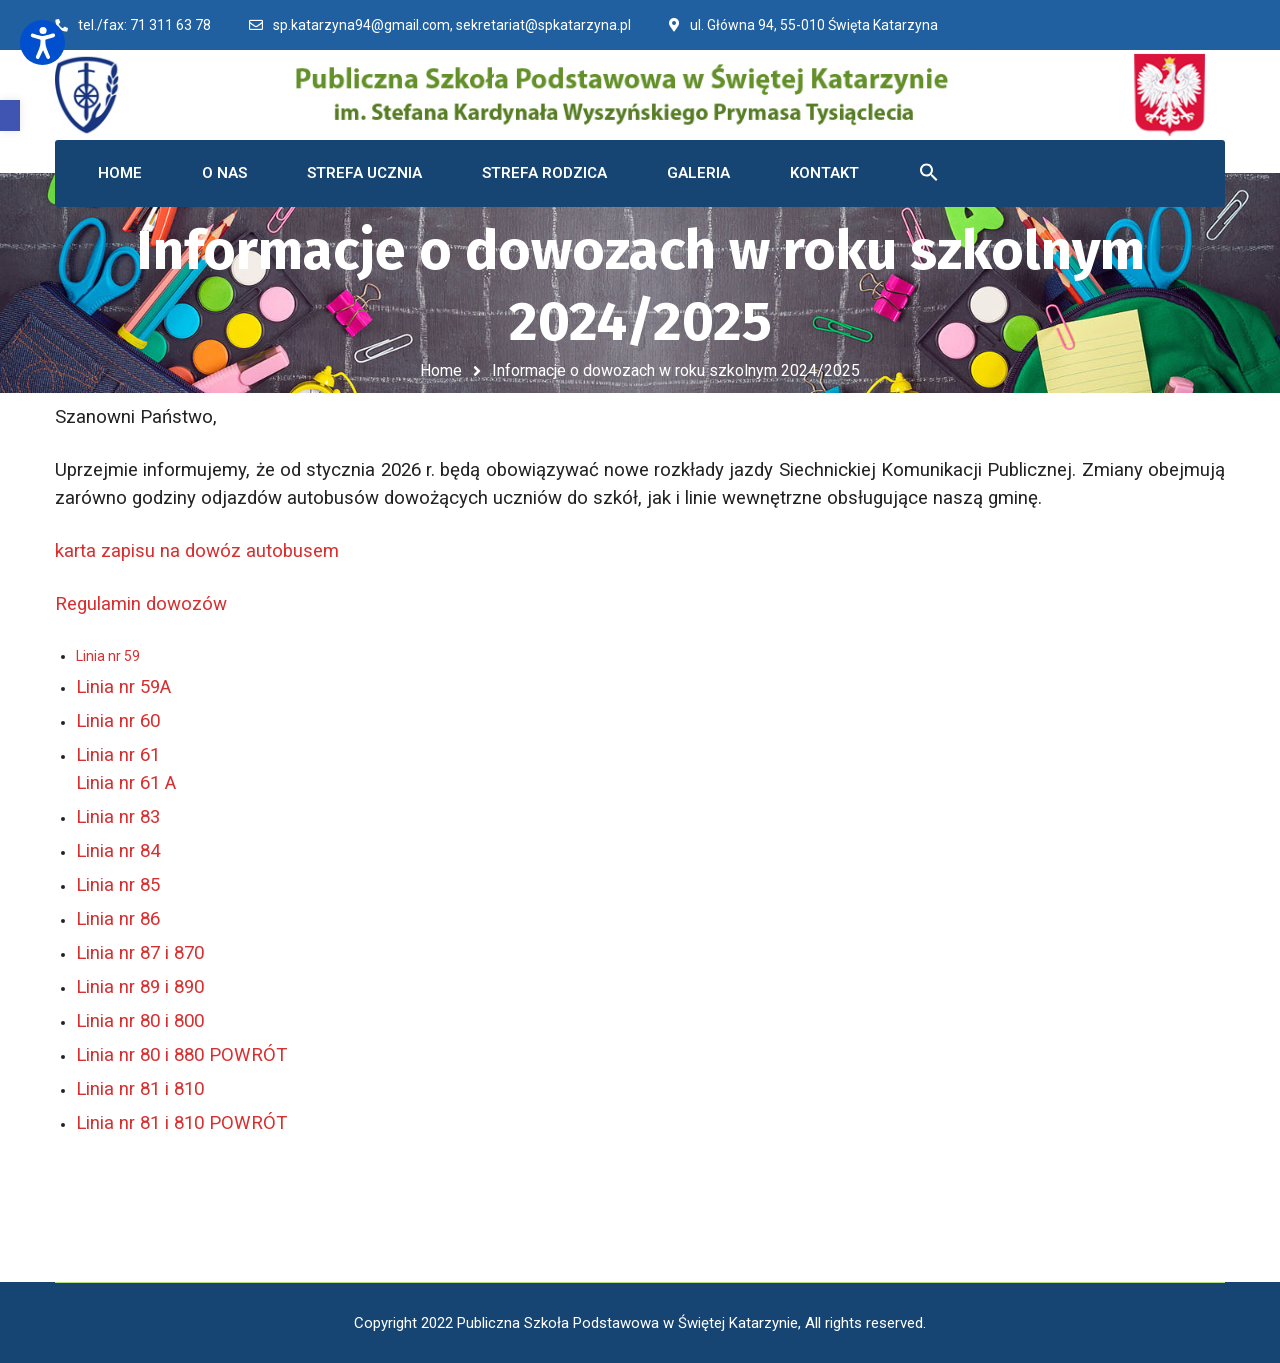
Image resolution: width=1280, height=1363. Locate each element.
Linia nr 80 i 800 (140, 1021)
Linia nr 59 (108, 656)
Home (441, 370)
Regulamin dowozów (148, 604)
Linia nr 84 (118, 851)
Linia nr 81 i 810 (140, 1089)
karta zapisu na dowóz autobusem (197, 551)
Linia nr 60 (118, 721)
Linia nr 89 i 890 (140, 987)
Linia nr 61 (118, 755)
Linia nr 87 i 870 (140, 953)
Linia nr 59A (123, 687)
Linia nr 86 (118, 919)
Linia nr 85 (118, 885)
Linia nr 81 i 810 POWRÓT (181, 1123)
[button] (10, 115)
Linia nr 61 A (126, 783)
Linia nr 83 (118, 817)
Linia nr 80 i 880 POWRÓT (181, 1055)
